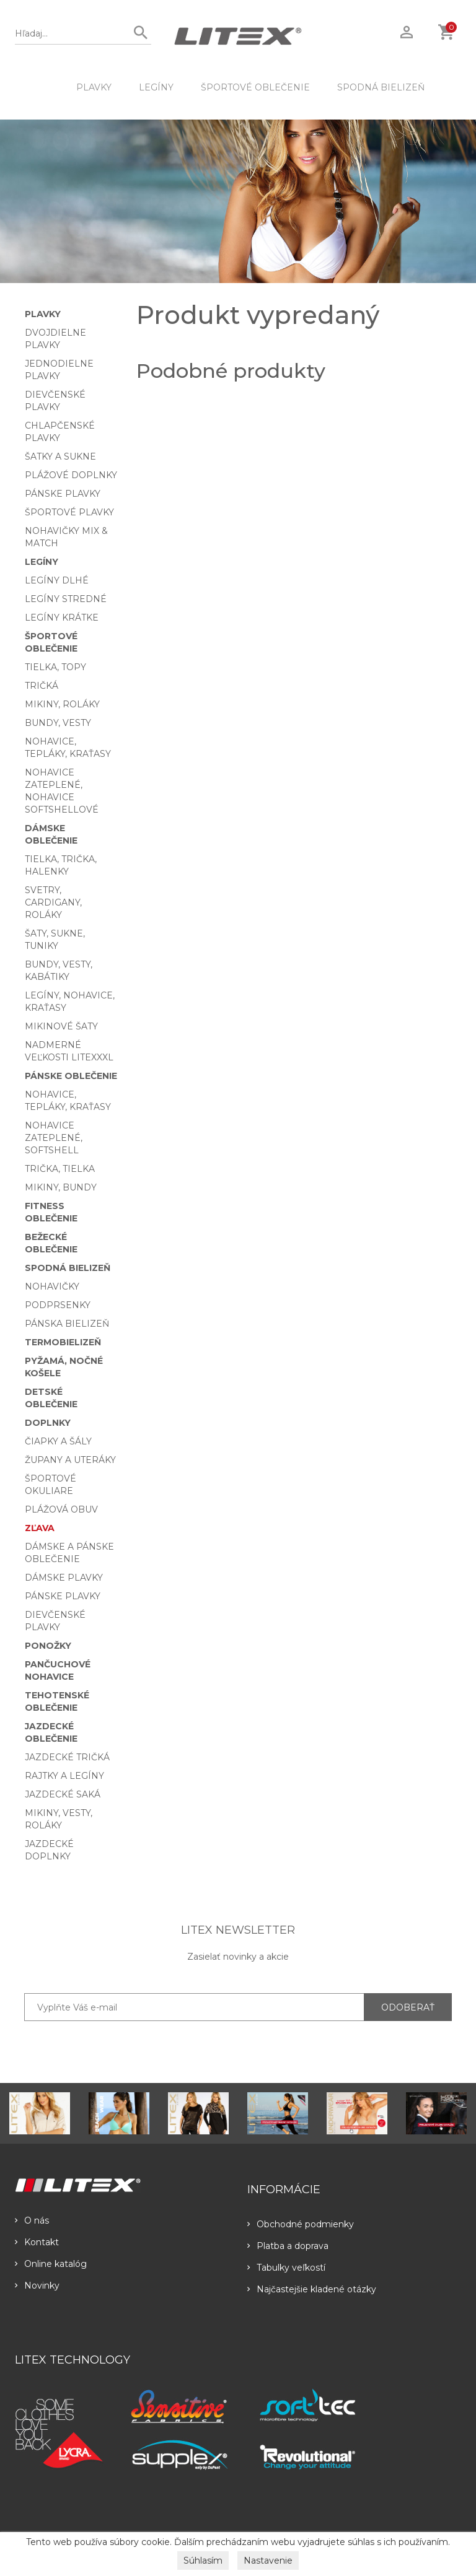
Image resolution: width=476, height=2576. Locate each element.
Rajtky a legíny (64, 1775)
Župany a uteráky (70, 1459)
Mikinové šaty (61, 1026)
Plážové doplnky (71, 475)
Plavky (94, 87)
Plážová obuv (61, 1509)
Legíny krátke (62, 617)
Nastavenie (268, 2560)
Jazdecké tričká (67, 1757)
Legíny (156, 87)
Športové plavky (69, 512)
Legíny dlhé (57, 580)
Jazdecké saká (62, 1794)
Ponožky (48, 1645)
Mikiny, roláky (62, 704)
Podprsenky (57, 1305)
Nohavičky (52, 1286)
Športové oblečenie (255, 87)
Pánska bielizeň (67, 1323)
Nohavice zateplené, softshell (53, 1138)
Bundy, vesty (58, 722)
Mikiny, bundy (61, 1187)
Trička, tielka (60, 1168)
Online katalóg (51, 2263)
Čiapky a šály (58, 1441)
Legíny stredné (66, 599)
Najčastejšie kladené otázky (311, 2289)
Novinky (37, 2285)
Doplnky (48, 1422)
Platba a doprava (287, 2245)
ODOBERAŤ (407, 2007)
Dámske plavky (64, 1577)
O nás (32, 2220)
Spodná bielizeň (381, 87)
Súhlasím (203, 2560)
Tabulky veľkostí (286, 2267)
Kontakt (37, 2242)
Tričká (41, 685)
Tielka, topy (55, 667)
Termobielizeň (63, 1342)
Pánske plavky (62, 493)
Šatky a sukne (60, 456)
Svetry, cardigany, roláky (53, 902)
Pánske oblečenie (71, 1075)
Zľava (40, 1528)
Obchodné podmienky (300, 2224)
